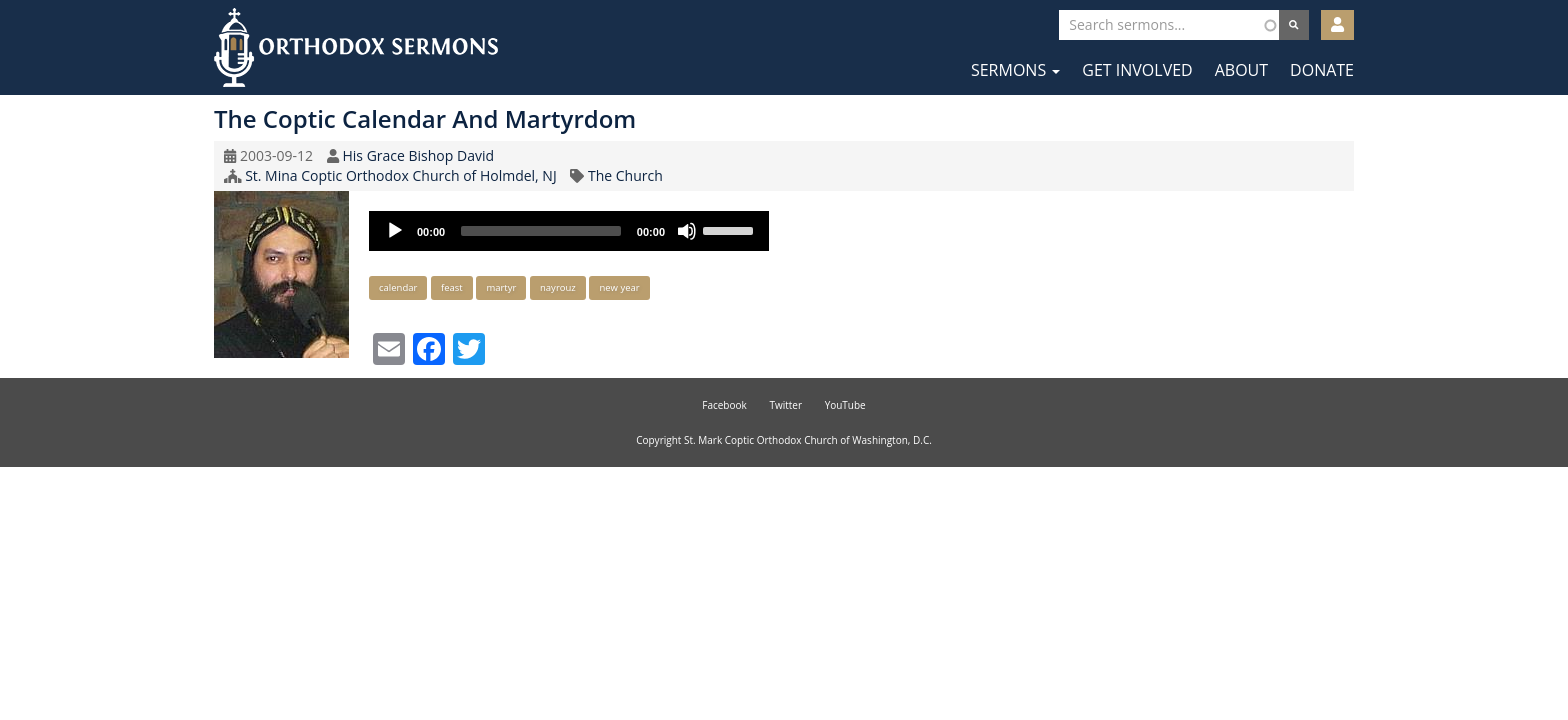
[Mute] (687, 231)
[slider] (541, 231)
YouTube (845, 405)
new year (619, 287)
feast (452, 287)
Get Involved (1137, 70)
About (1241, 70)
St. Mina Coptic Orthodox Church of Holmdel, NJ (401, 175)
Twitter (785, 405)
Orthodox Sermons (356, 47)
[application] (569, 231)
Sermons (1015, 70)
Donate (1322, 70)
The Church (625, 175)
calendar (398, 287)
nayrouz (558, 287)
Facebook (724, 405)
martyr (501, 287)
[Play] (395, 231)
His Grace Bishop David (418, 155)
